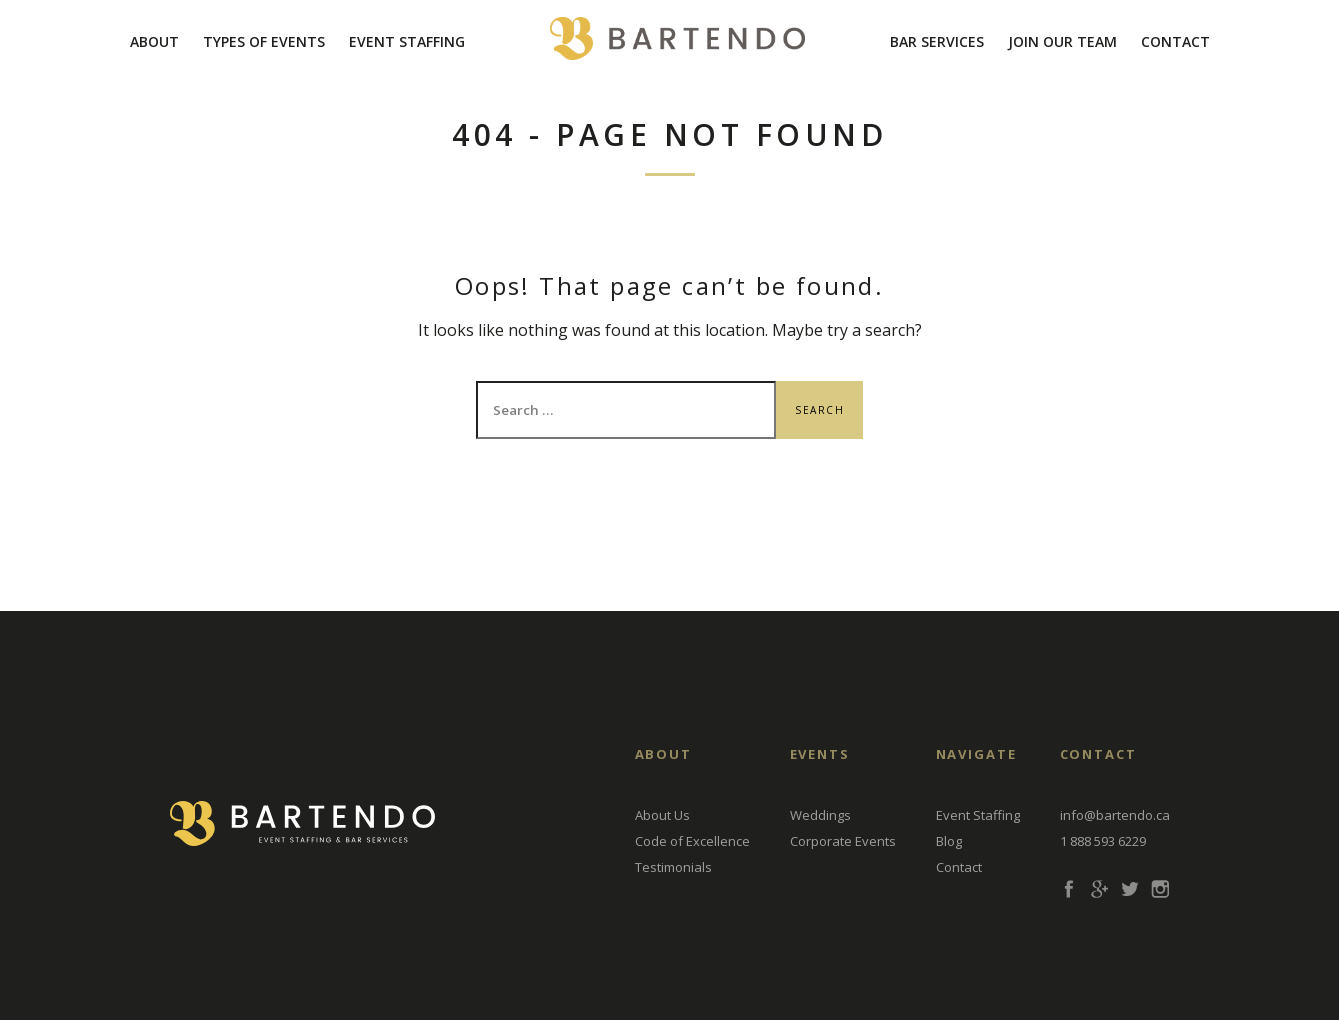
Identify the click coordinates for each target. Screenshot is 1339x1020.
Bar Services (937, 41)
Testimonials (673, 867)
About (154, 41)
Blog (949, 841)
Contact (1175, 41)
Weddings (820, 815)
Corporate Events (843, 841)
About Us (662, 815)
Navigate (977, 754)
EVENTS (820, 754)
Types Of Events (264, 41)
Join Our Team (1062, 41)
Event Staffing (407, 41)
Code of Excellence (692, 841)
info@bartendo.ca (1115, 815)
